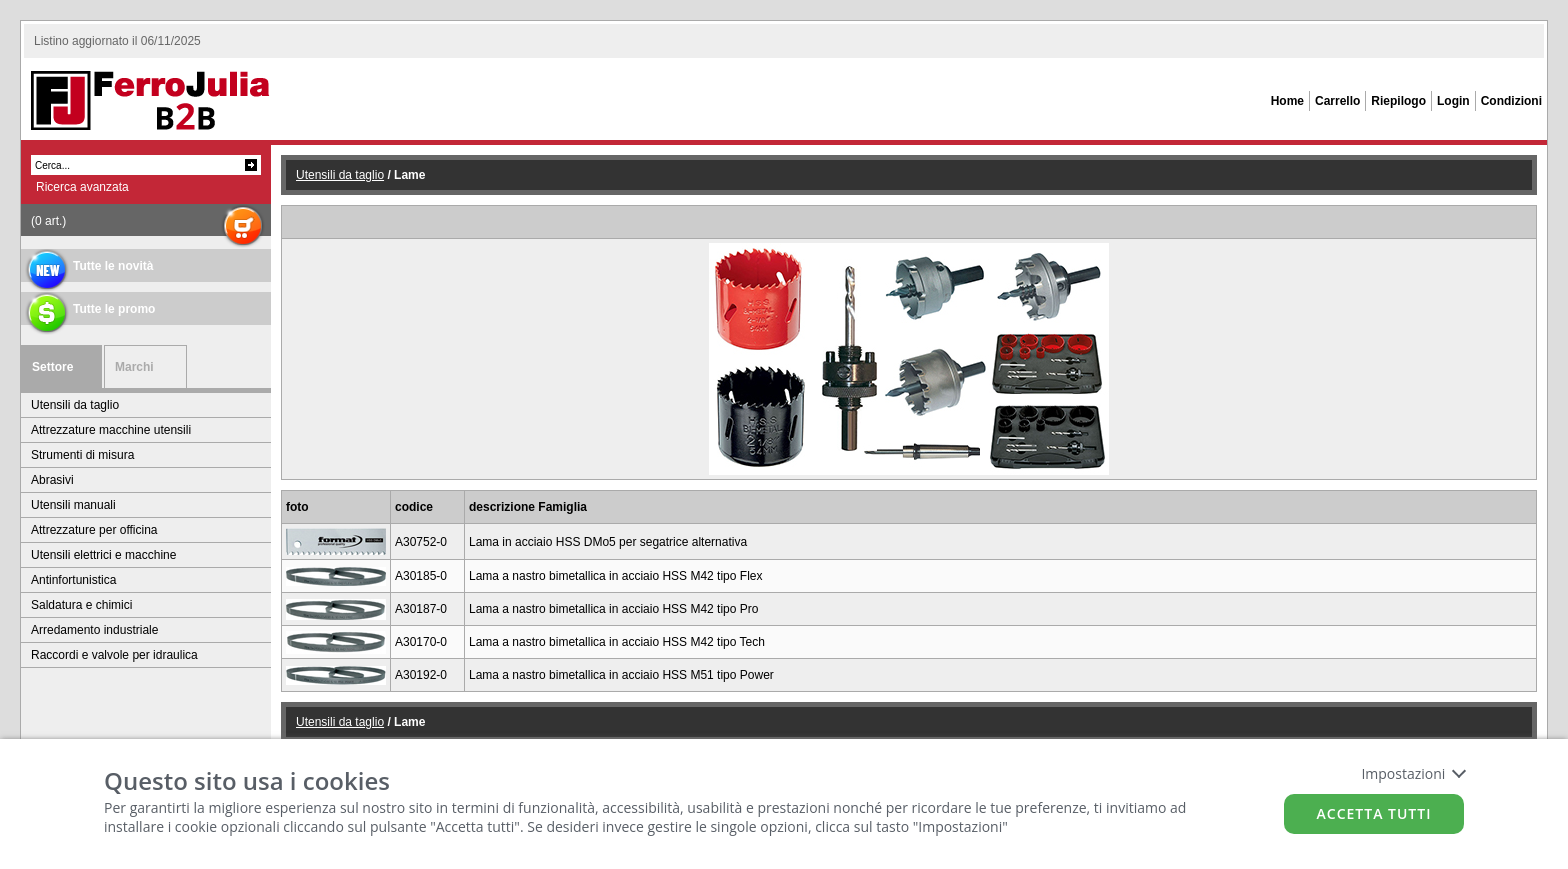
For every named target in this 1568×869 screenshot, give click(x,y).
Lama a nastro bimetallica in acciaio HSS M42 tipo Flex (615, 576)
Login (1453, 101)
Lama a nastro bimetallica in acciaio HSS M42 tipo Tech (617, 642)
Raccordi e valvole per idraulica (114, 655)
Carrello (1337, 101)
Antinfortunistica (73, 580)
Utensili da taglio (75, 405)
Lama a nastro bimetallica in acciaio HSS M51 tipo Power (621, 675)
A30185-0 (421, 576)
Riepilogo (1398, 101)
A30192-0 (421, 675)
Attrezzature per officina (94, 530)
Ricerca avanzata (82, 187)
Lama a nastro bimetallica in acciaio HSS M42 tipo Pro (613, 609)
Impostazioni (1412, 773)
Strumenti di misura (82, 455)
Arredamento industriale (94, 630)
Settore (52, 367)
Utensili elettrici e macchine (103, 555)
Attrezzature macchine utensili (111, 430)
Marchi (134, 367)
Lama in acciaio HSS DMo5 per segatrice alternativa (608, 542)
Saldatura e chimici (81, 605)
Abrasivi (52, 480)
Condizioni (1511, 101)
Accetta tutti (1374, 813)
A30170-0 (421, 642)
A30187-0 (421, 609)
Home (1287, 101)
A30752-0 (421, 542)
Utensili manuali (73, 505)
